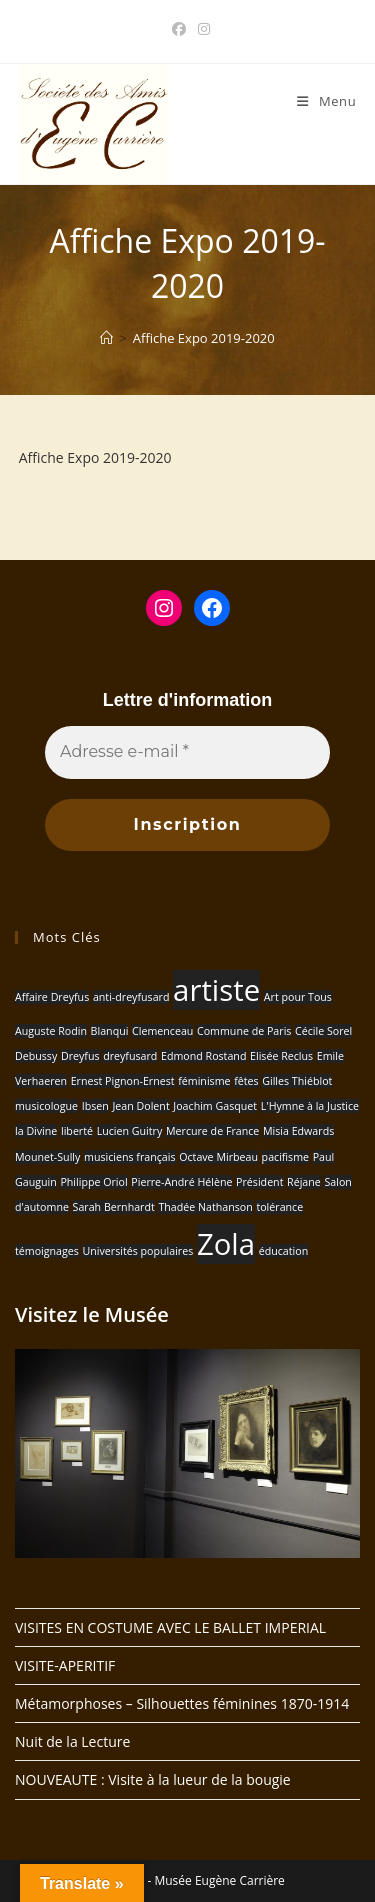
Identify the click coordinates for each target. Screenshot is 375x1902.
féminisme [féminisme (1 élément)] (204, 1081)
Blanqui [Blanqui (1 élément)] (110, 1031)
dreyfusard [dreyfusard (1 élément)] (130, 1056)
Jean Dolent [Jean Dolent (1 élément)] (140, 1106)
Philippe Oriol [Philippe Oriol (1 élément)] (93, 1182)
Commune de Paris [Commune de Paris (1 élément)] (244, 1031)
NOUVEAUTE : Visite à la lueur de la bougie (153, 1779)
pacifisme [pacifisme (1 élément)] (285, 1157)
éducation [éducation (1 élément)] (284, 1251)
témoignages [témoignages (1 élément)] (47, 1251)
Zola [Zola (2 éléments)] (226, 1244)
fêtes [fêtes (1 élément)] (246, 1081)
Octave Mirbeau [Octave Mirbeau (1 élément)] (218, 1157)
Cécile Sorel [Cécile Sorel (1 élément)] (323, 1031)
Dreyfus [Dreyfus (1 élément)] (80, 1056)
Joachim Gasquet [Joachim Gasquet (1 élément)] (215, 1106)
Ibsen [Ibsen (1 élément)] (95, 1106)
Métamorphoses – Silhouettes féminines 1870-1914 (182, 1703)
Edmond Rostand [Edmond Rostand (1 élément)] (203, 1056)
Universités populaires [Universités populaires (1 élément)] (137, 1251)
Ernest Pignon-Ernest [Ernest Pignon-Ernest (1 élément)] (123, 1081)
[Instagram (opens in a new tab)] (201, 29)
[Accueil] (106, 338)
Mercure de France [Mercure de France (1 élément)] (212, 1131)
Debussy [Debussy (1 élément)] (36, 1056)
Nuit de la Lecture (72, 1741)
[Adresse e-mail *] (187, 752)
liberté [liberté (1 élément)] (77, 1131)
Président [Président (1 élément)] (259, 1182)
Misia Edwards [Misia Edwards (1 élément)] (298, 1131)
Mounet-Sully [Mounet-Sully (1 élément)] (47, 1157)
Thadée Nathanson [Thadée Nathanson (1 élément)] (205, 1207)
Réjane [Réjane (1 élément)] (304, 1182)
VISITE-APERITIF (65, 1665)
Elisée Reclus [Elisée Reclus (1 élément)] (281, 1056)
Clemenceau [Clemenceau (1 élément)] (162, 1031)
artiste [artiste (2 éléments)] (216, 990)
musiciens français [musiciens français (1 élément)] (130, 1157)
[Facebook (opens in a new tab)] (179, 29)
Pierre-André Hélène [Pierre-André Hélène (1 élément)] (181, 1182)
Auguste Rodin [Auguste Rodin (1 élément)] (51, 1031)
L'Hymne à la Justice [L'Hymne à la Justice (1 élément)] (310, 1106)
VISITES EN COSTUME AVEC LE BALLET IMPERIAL (170, 1627)
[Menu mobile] (326, 101)
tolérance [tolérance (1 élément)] (279, 1207)
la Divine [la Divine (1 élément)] (36, 1131)
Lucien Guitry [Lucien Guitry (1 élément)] (130, 1131)
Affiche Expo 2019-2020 (204, 338)
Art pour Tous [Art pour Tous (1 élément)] (298, 997)
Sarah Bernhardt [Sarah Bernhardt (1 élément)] (114, 1207)
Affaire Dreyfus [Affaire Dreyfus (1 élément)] (52, 997)
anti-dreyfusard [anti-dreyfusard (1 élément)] (131, 997)
